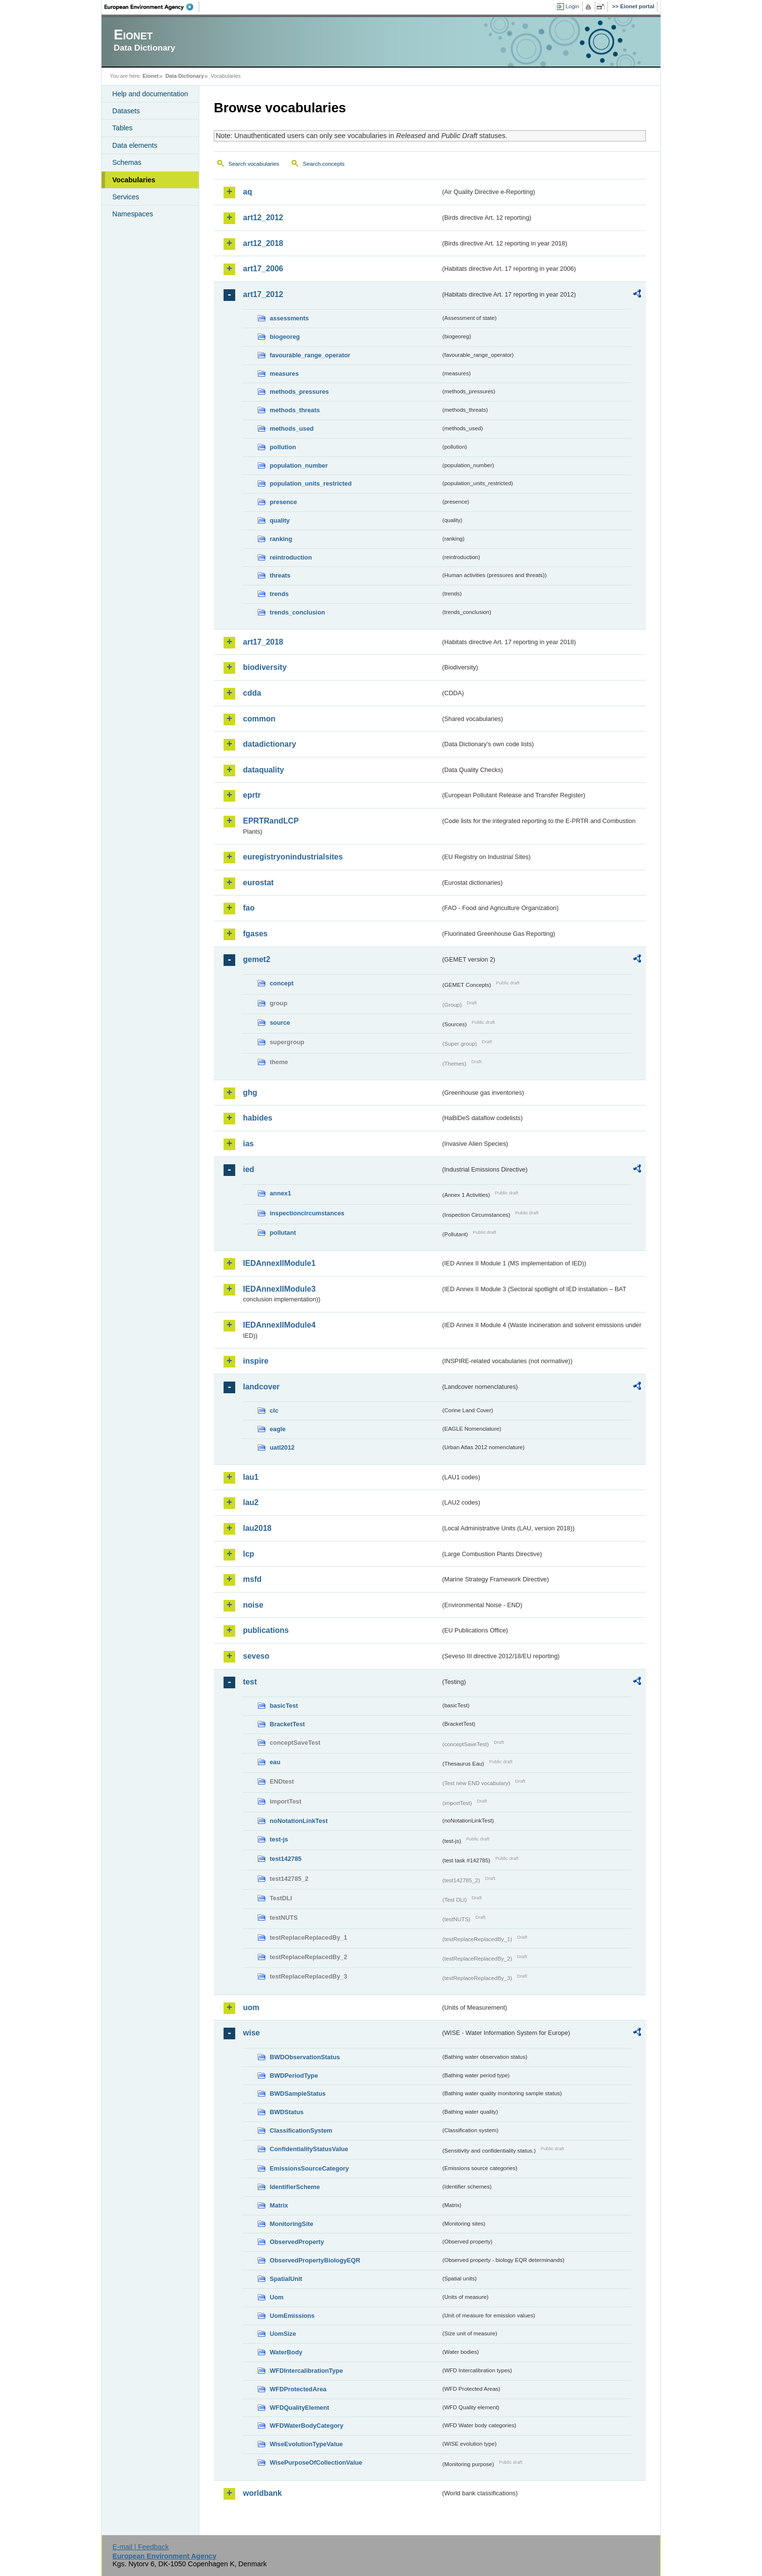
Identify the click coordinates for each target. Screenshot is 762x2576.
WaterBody (286, 2352)
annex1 (280, 1193)
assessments (289, 318)
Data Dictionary (184, 76)
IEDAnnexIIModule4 (279, 1325)
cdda (252, 693)
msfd (252, 1579)
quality (280, 520)
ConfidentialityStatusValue (309, 2149)
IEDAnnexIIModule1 (279, 1263)
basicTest (284, 1705)
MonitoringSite (291, 2223)
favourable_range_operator (310, 355)
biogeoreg (285, 336)
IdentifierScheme (295, 2186)
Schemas (126, 162)
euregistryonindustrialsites (293, 857)
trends (279, 593)
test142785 (285, 1858)
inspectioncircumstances (307, 1213)
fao (249, 908)
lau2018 (257, 1528)
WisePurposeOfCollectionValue (316, 2462)
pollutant (283, 1232)
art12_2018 (263, 243)
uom (251, 2007)
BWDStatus (287, 2112)
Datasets (126, 111)
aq (247, 192)
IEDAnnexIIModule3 (279, 1289)
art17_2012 (263, 294)
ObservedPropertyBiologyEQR (315, 2260)
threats (280, 575)
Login (572, 6)
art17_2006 (263, 268)
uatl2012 (282, 1447)
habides (257, 1118)
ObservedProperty (297, 2241)
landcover (261, 1387)
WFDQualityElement (299, 2407)
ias (248, 1143)
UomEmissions (292, 2315)
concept (282, 983)
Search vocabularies (253, 164)
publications (266, 1630)
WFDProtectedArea (298, 2389)
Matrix (279, 2205)
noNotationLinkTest (299, 1820)
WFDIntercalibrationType (306, 2370)
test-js (279, 1839)
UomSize (283, 2333)
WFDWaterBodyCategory (307, 2425)
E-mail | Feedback (140, 2547)
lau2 (251, 1502)
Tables (122, 128)
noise (253, 1605)
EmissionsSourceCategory (309, 2168)
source (280, 1022)
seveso (256, 1656)
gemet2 (256, 959)
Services (125, 197)
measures (284, 373)
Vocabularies (134, 180)
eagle (278, 1429)
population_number (299, 465)
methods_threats (295, 410)
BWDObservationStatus (305, 2057)
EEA (152, 7)
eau (275, 1762)
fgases (255, 933)
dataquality (263, 770)
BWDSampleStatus (298, 2093)
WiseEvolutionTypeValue (306, 2444)
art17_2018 (263, 642)
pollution (283, 447)
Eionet (150, 76)
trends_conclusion (297, 612)
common (259, 719)
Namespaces (132, 214)
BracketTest (287, 1724)
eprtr (251, 795)
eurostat (258, 882)
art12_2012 (263, 217)
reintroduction (291, 557)
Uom (276, 2297)
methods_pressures (299, 391)
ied (248, 1169)
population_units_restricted (311, 483)
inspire (255, 1361)
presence (283, 502)
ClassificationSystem (301, 2130)
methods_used (291, 428)
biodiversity (265, 667)
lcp (248, 1554)
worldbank (262, 2493)
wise (251, 2033)
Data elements (134, 145)
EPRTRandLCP (271, 821)
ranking (281, 539)
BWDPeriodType (294, 2075)
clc (274, 1410)
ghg (250, 1092)
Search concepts (324, 164)
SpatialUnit (286, 2278)
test (250, 1682)
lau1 (251, 1477)
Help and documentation (150, 94)
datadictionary (269, 744)
